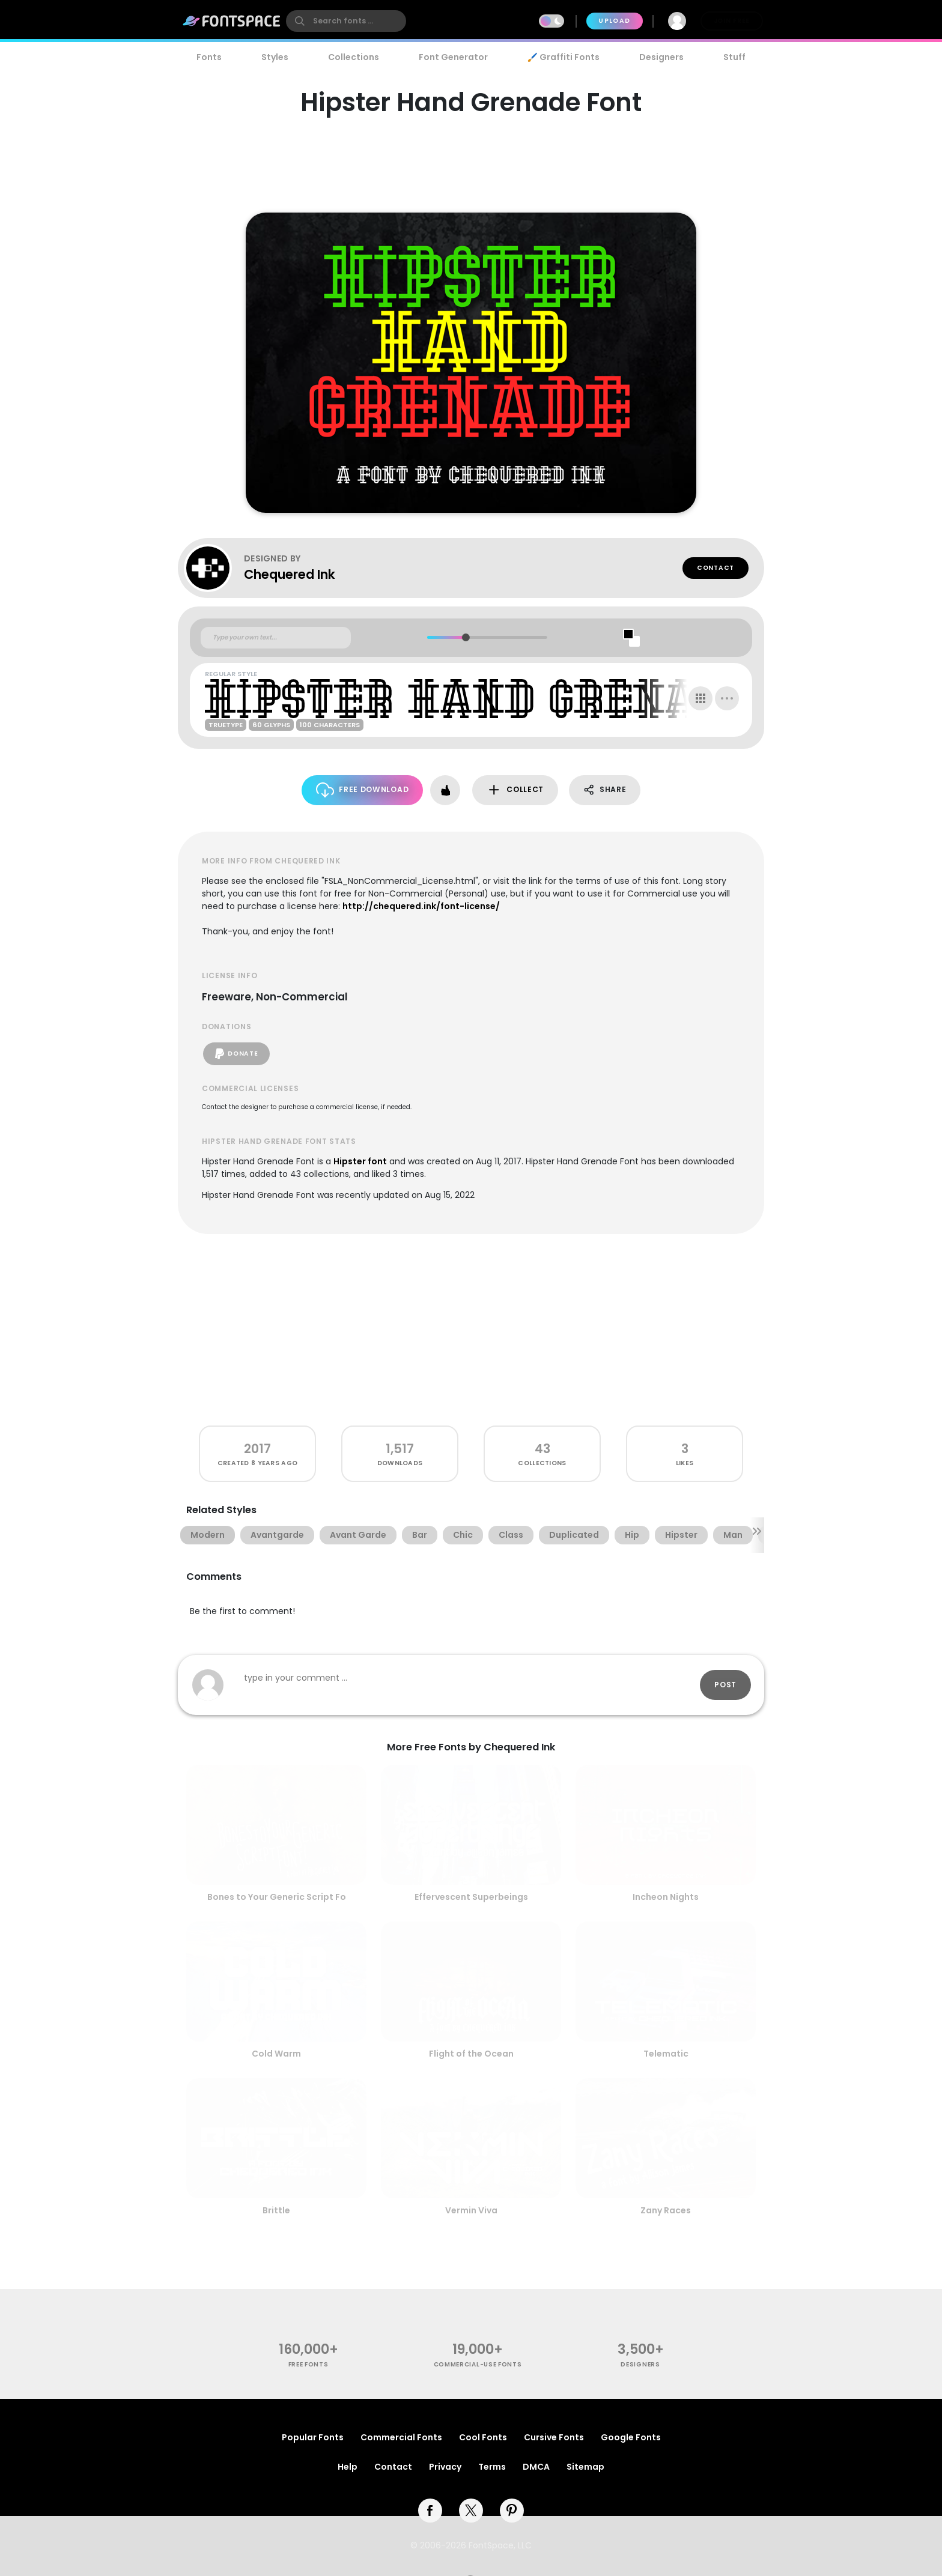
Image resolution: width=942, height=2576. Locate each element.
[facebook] (430, 2511)
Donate (236, 1053)
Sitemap (585, 2467)
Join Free (732, 20)
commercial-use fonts (478, 2364)
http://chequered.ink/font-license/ (421, 906)
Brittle (276, 2210)
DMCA (536, 2467)
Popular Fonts (313, 2437)
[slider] (465, 637)
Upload (614, 20)
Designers (661, 57)
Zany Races (665, 2210)
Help (347, 2467)
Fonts (209, 57)
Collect (515, 789)
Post (725, 1685)
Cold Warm (276, 2054)
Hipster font (360, 1161)
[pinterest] (512, 2511)
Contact (715, 567)
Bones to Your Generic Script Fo (276, 1897)
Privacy (445, 2467)
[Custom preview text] (276, 638)
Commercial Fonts (401, 2437)
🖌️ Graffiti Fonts (563, 57)
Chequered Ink (289, 574)
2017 (257, 1448)
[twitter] (471, 2511)
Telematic (665, 2054)
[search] (346, 21)
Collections (353, 57)
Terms (492, 2467)
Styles (274, 57)
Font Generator (453, 57)
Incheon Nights (666, 1897)
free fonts (308, 2364)
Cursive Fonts (554, 2437)
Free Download (362, 789)
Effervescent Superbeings (471, 1897)
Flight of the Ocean (471, 2054)
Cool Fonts (483, 2437)
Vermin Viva (471, 2210)
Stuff (734, 57)
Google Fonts (631, 2437)
